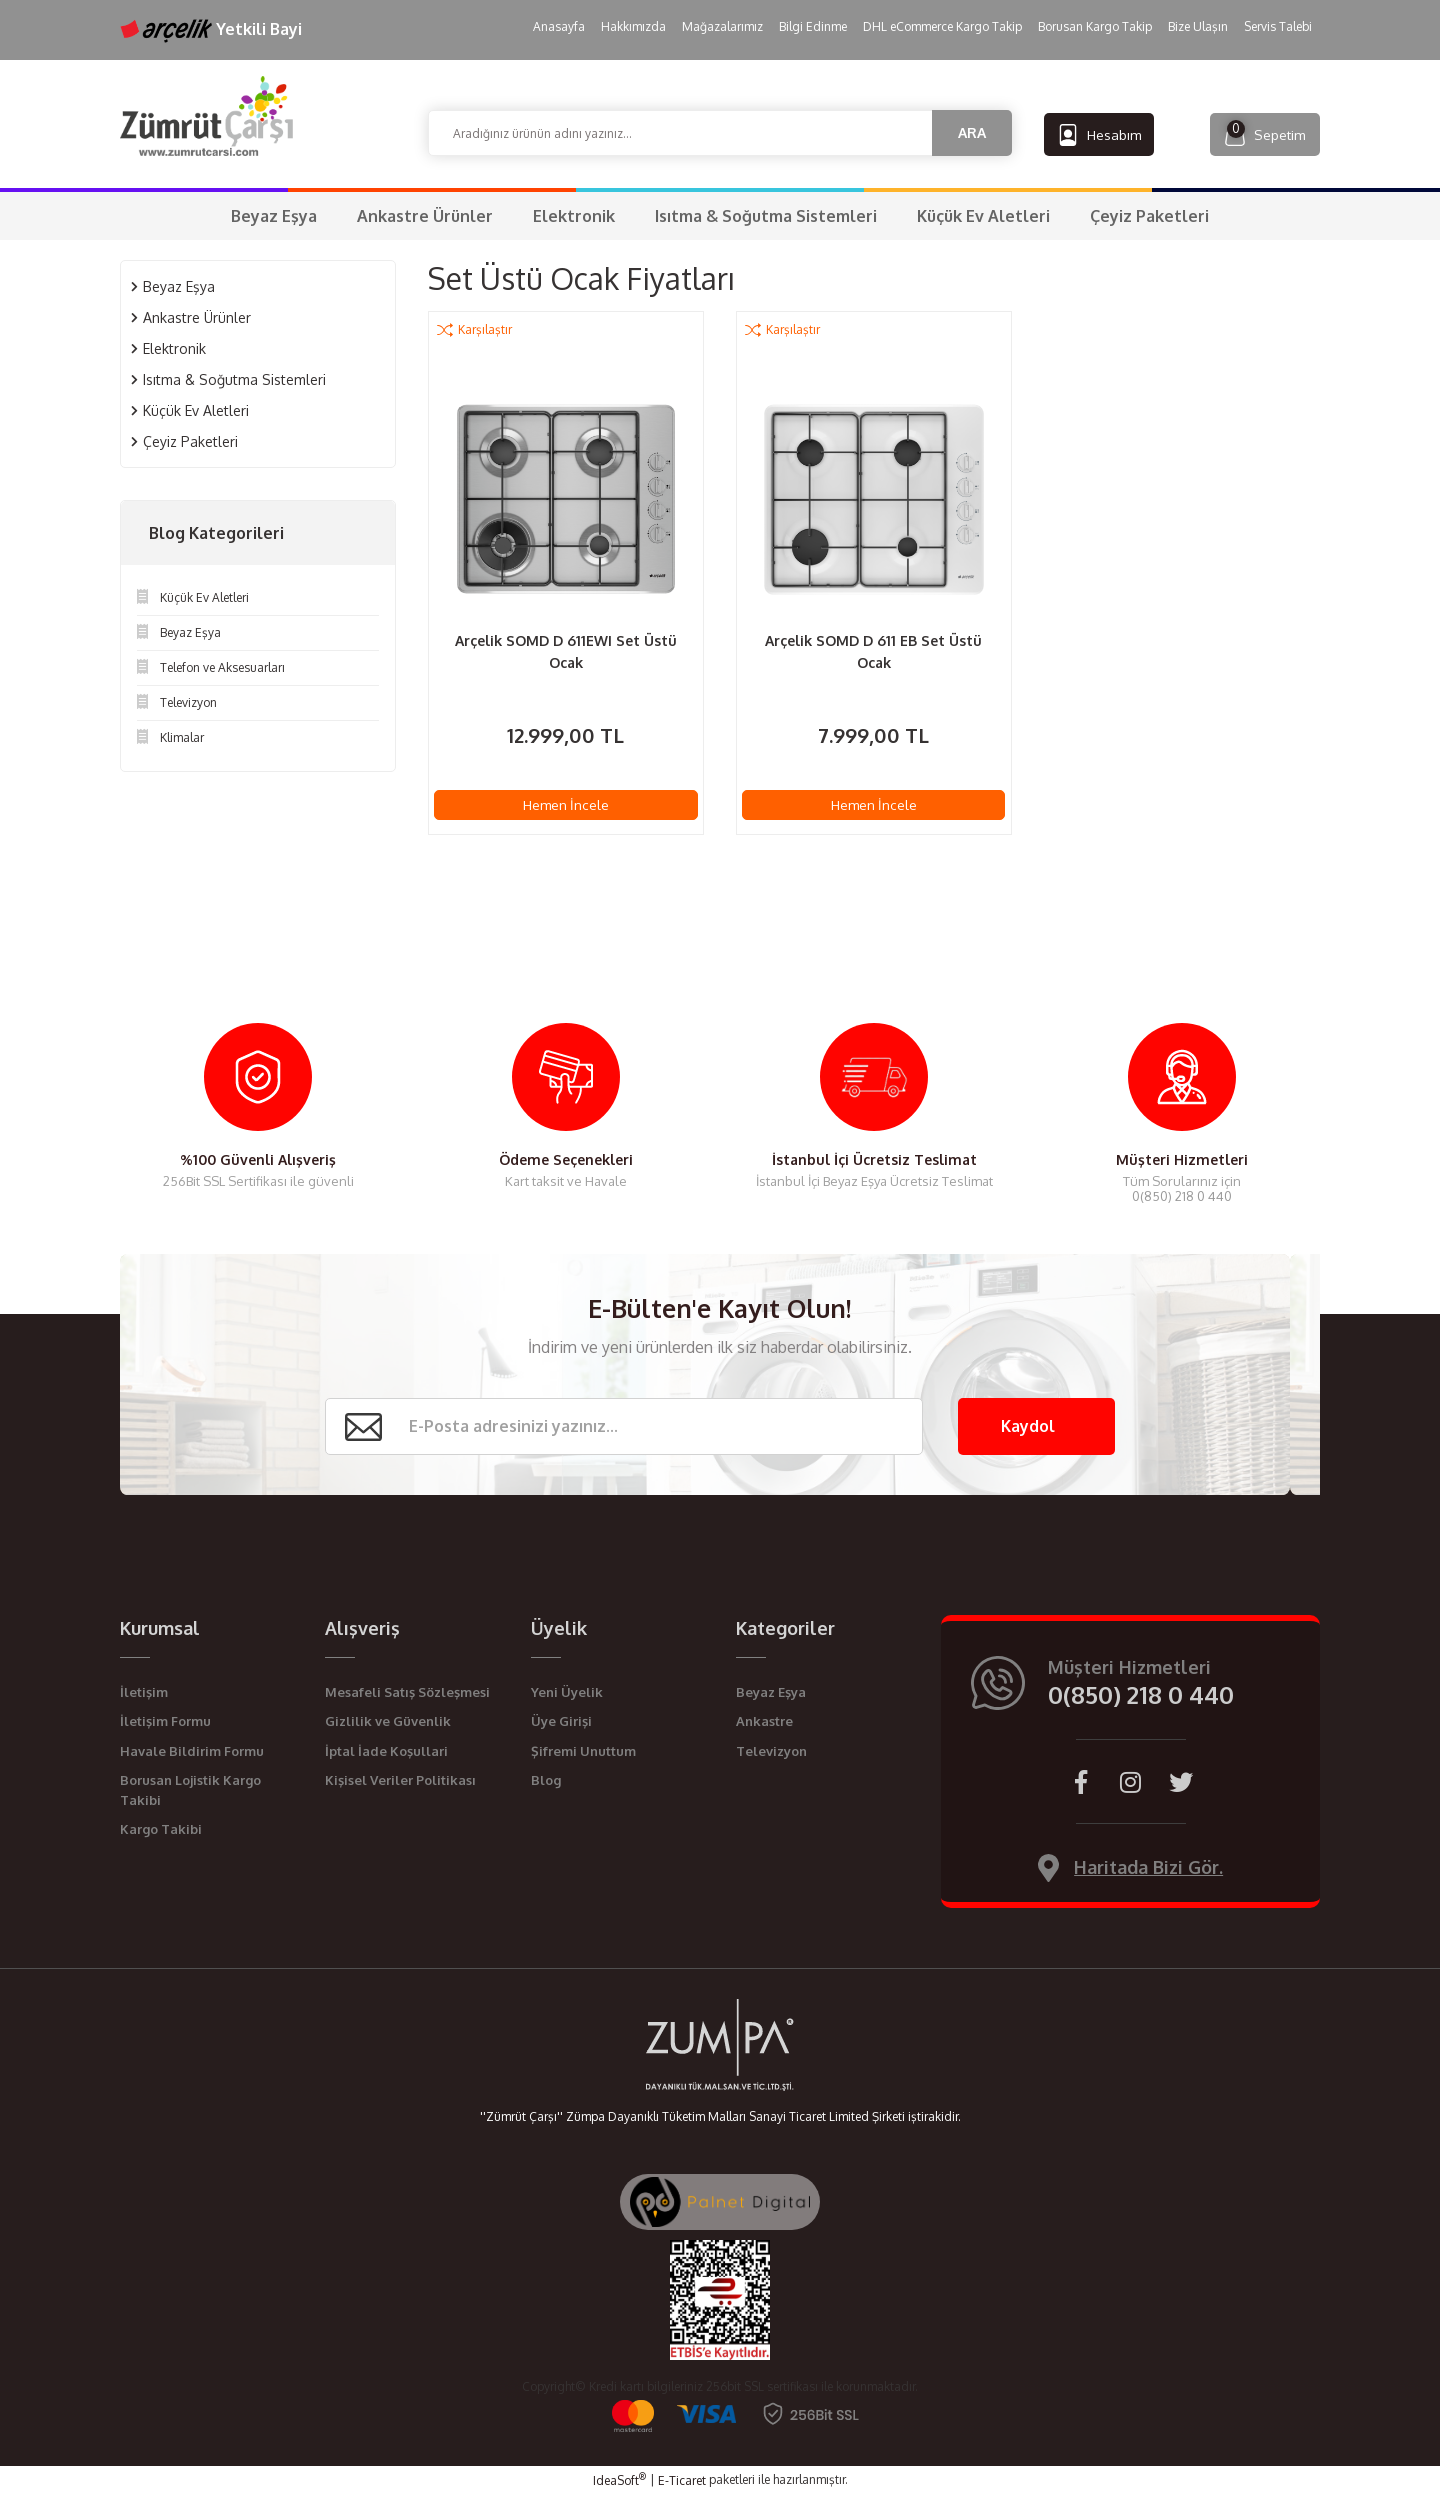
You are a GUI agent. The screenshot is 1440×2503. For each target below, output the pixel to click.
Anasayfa (559, 26)
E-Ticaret (682, 2488)
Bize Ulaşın (1198, 26)
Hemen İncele (565, 806)
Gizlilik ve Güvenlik (388, 1729)
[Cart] (1252, 133)
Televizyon (771, 1759)
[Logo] (206, 115)
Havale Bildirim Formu (192, 1759)
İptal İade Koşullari (386, 1759)
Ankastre (764, 1729)
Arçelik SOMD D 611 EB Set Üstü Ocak (873, 651)
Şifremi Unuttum (583, 1759)
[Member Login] (1111, 133)
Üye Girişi (561, 1729)
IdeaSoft (619, 2488)
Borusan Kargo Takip (1095, 26)
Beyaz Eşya (771, 1700)
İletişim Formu (165, 1729)
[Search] (720, 133)
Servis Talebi (1278, 26)
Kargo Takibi (161, 1837)
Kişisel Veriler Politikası (400, 1788)
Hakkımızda (633, 26)
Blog (546, 1788)
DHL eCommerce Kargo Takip (942, 26)
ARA (972, 132)
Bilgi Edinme (813, 26)
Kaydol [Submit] (1028, 1434)
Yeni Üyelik (567, 1700)
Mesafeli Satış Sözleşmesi (407, 1700)
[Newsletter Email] (623, 1434)
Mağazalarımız (722, 26)
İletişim (144, 1700)
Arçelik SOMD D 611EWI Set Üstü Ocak (566, 651)
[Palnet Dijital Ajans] (720, 2209)
